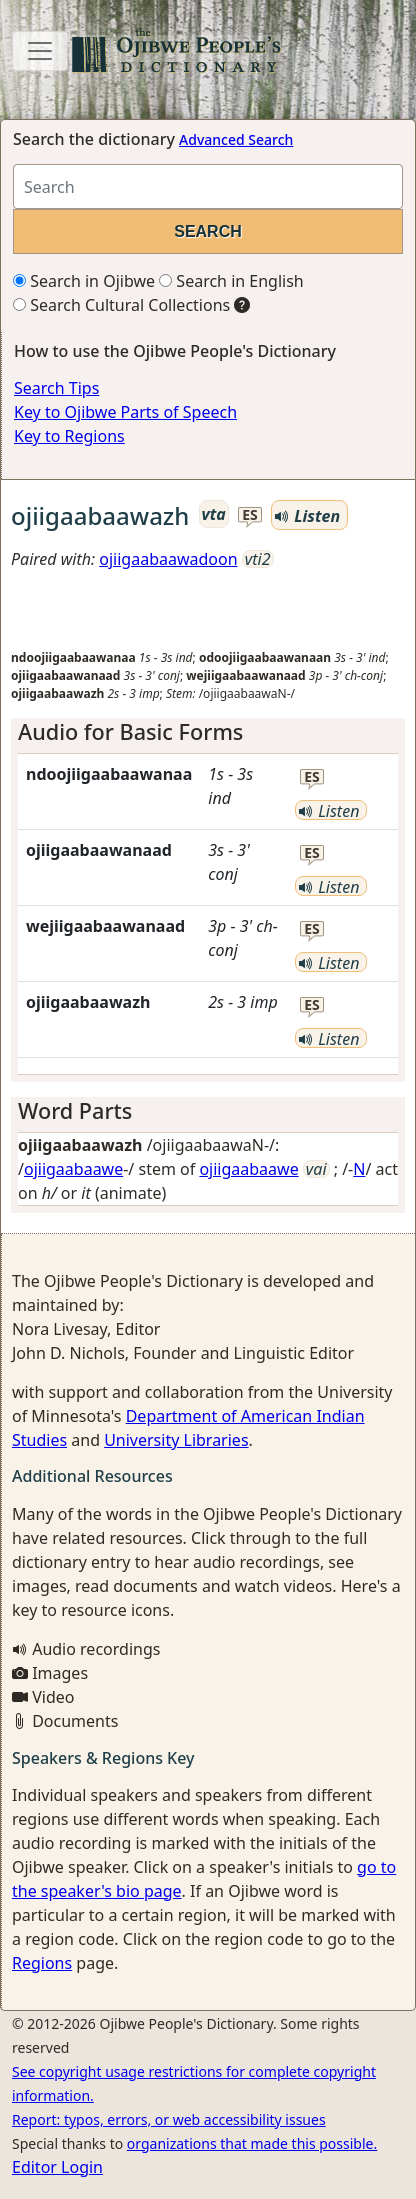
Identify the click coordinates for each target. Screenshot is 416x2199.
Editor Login (57, 2167)
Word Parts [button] (75, 1110)
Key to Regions (69, 436)
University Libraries (176, 1440)
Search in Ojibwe (84, 281)
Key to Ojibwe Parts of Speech (125, 412)
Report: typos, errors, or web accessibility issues (169, 2119)
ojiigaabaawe (73, 1169)
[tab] (208, 732)
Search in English (231, 281)
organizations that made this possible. (252, 2143)
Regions (42, 1963)
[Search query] (208, 186)
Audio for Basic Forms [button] (130, 731)
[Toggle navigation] (40, 51)
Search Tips (56, 388)
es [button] (250, 515)
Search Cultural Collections (121, 305)
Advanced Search (236, 139)
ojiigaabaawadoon (168, 559)
